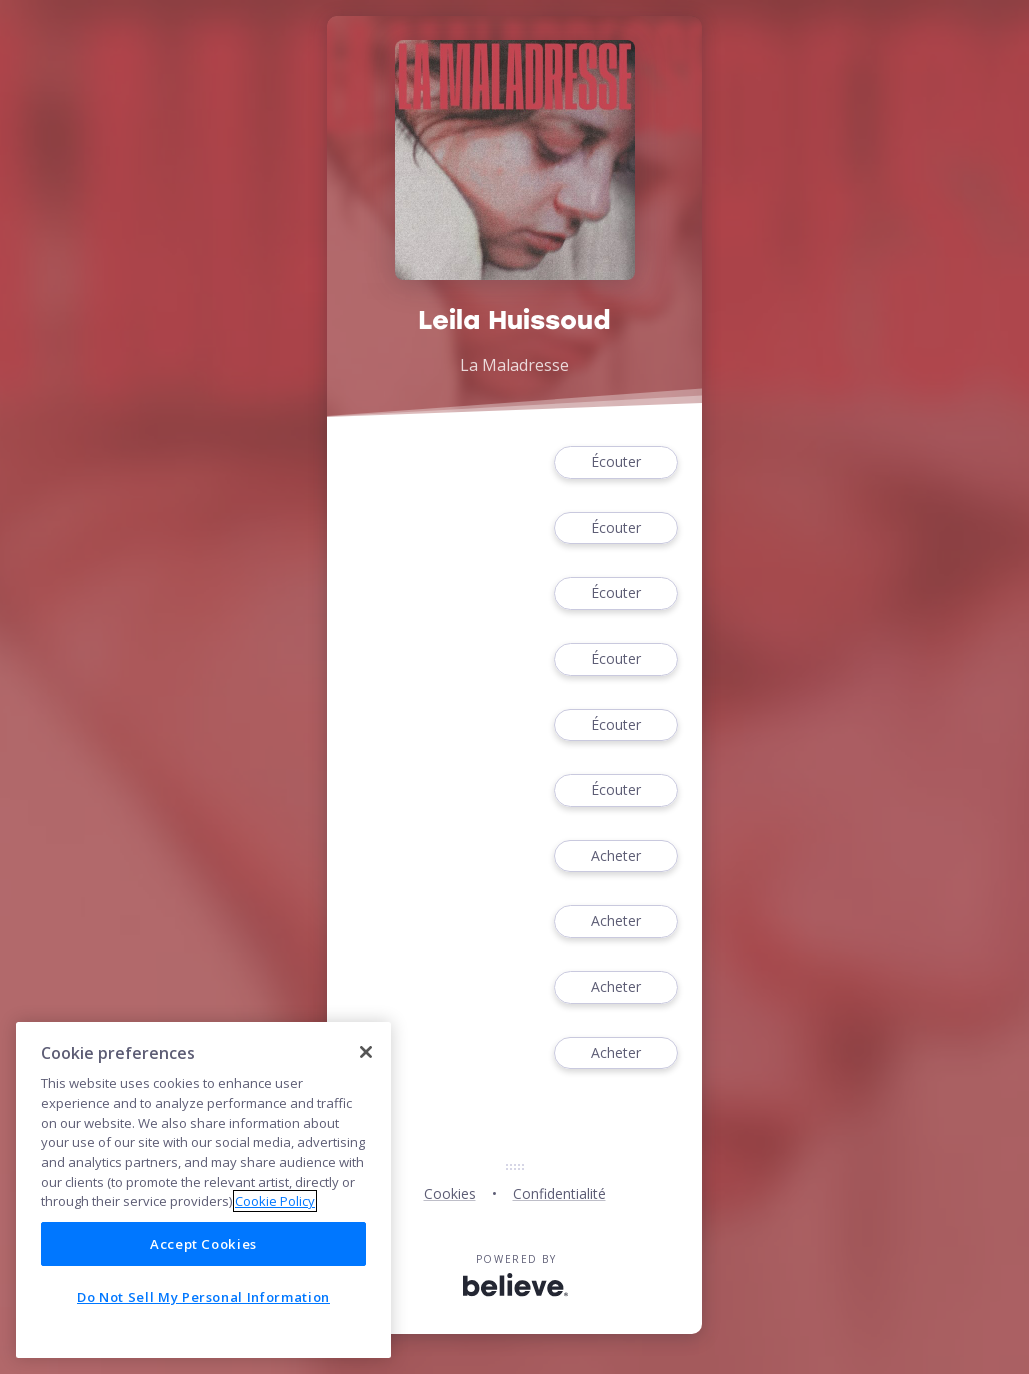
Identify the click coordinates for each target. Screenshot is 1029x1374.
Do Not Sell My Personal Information (203, 1297)
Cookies (450, 1193)
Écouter (616, 462)
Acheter (616, 856)
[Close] (366, 1052)
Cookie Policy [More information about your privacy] (275, 1201)
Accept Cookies (203, 1244)
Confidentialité (559, 1193)
